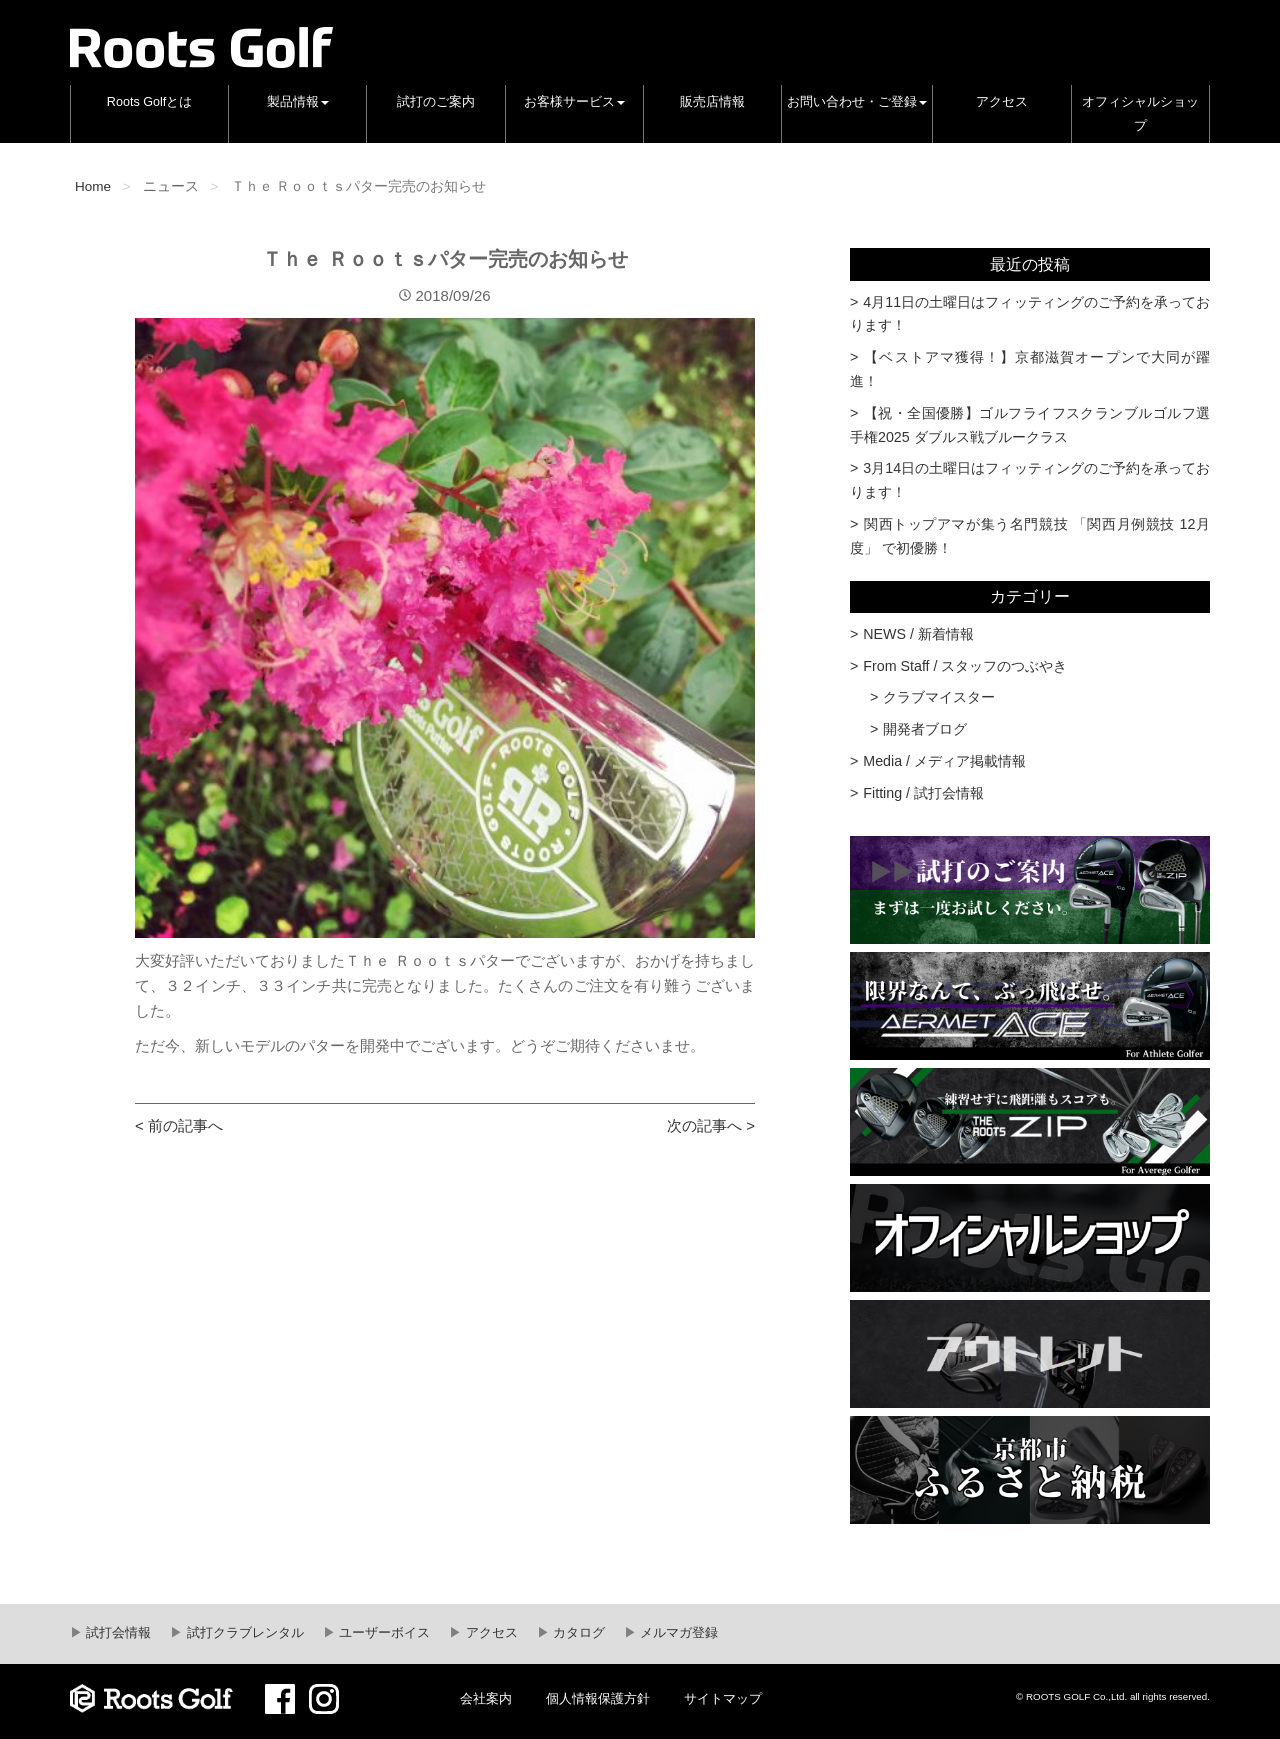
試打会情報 (117, 1633)
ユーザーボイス (383, 1633)
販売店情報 (712, 102)
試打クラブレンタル (243, 1633)
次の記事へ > (711, 1125)
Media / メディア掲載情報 (944, 761)
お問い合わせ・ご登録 (857, 102)
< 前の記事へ (179, 1125)
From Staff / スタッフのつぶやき (965, 666)
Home (93, 186)
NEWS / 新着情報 (918, 634)
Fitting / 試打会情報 (923, 793)
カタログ (578, 1633)
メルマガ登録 (678, 1633)
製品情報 (298, 102)
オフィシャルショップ (1140, 114)
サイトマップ (723, 1699)
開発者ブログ (925, 729)
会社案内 (486, 1699)
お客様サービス (574, 102)
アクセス (1002, 102)
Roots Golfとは (150, 102)
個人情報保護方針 (598, 1699)
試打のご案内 (436, 102)
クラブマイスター (939, 697)
